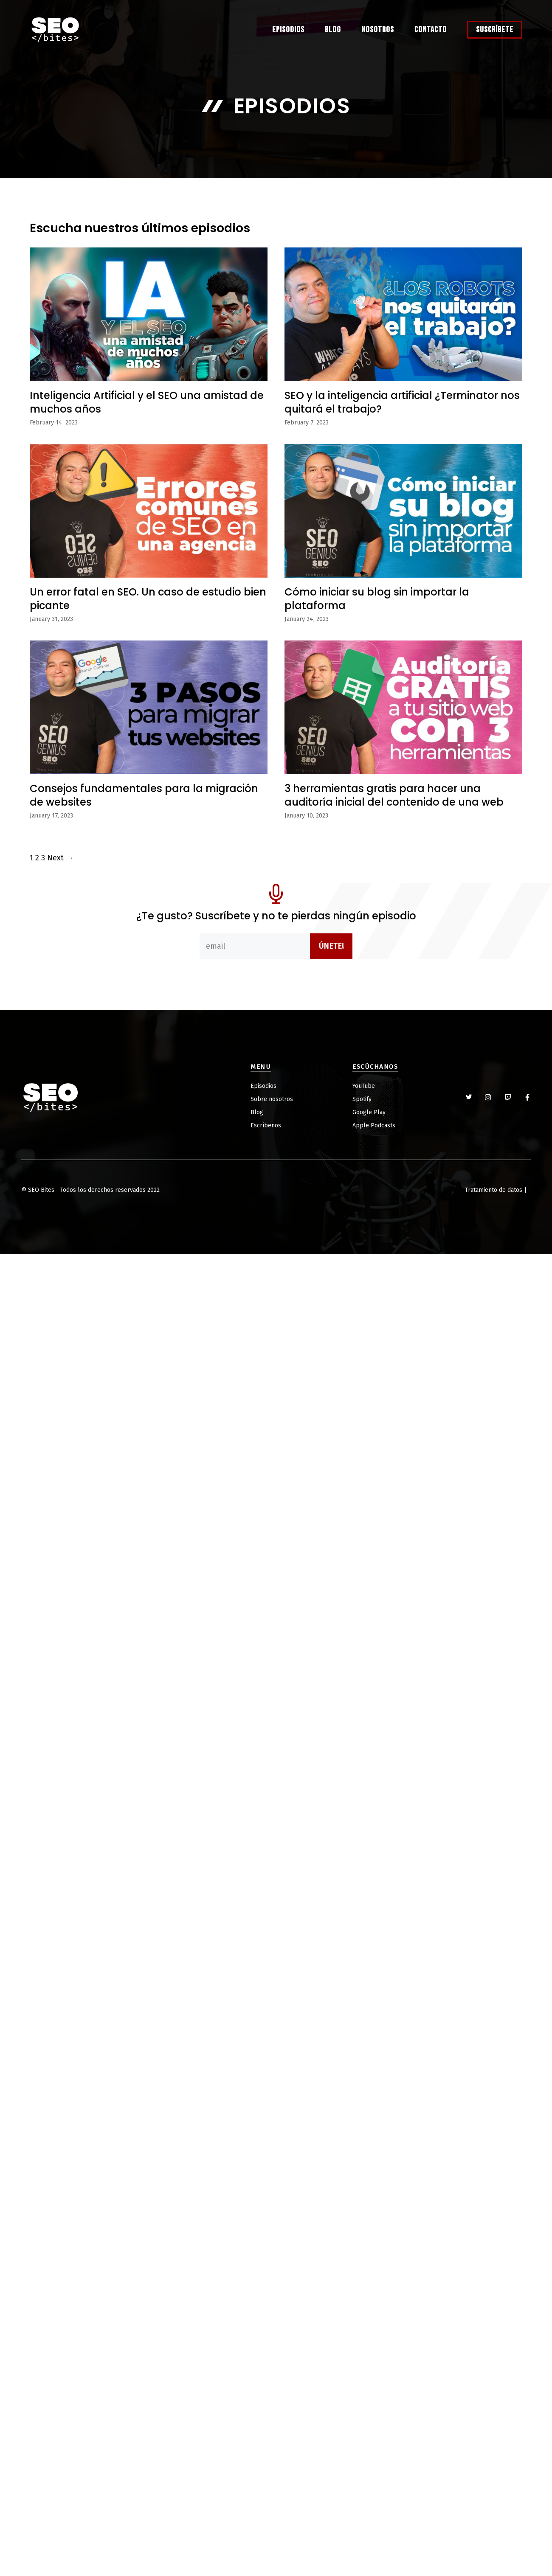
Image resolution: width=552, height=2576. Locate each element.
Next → (60, 857)
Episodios (288, 29)
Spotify (362, 1099)
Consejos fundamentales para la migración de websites (144, 795)
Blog (333, 29)
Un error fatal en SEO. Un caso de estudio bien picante (148, 598)
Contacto (430, 29)
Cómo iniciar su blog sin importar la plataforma (376, 598)
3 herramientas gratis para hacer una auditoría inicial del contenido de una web (394, 795)
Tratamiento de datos (493, 1190)
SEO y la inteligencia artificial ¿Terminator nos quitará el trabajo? (402, 402)
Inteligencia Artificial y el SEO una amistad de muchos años (147, 402)
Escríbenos (266, 1125)
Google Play (369, 1112)
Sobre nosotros (272, 1099)
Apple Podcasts (373, 1125)
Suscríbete (494, 30)
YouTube (363, 1086)
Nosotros (377, 29)
